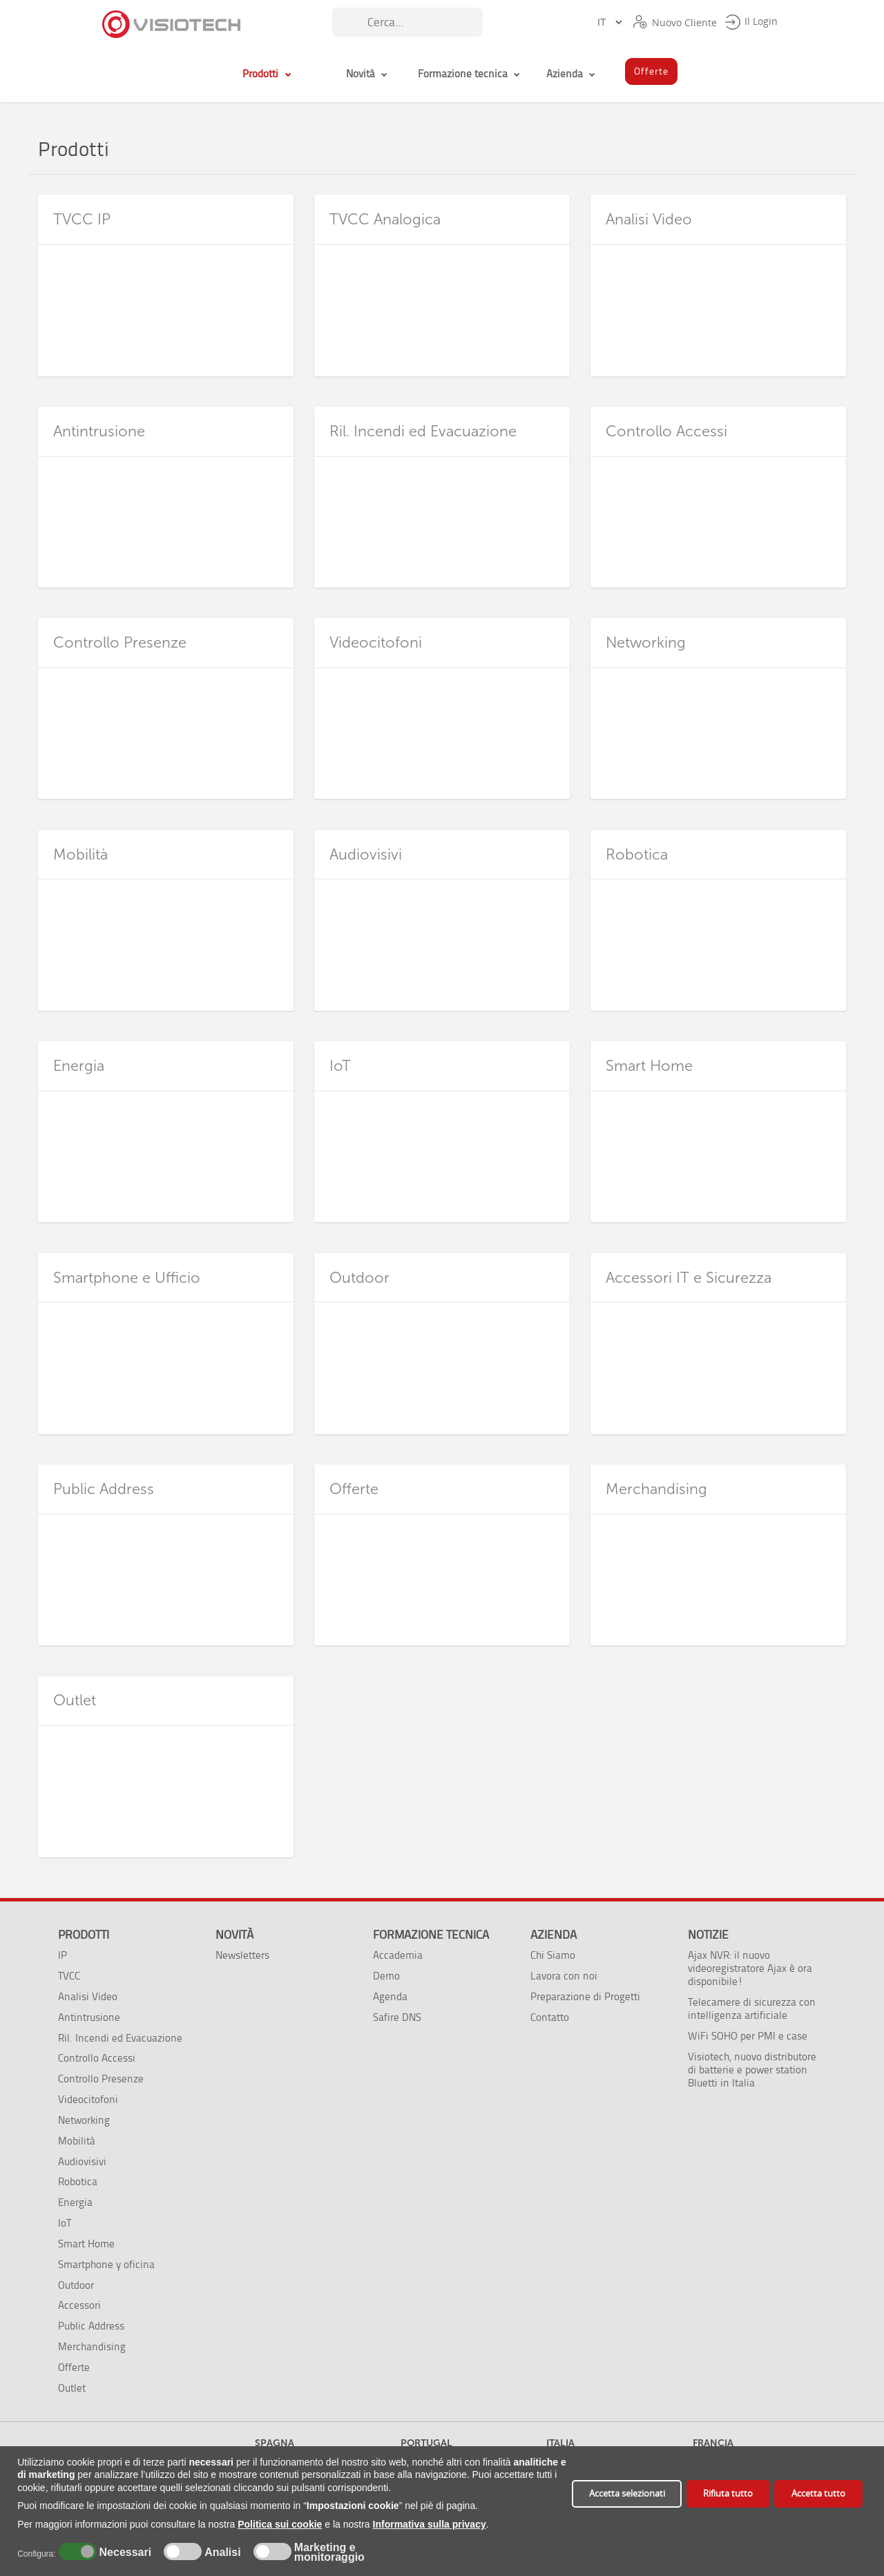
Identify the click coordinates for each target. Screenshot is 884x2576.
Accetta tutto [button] (818, 2493)
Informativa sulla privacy (429, 2524)
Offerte (74, 2367)
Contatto (549, 2017)
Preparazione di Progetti (585, 1996)
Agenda (390, 1996)
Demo (386, 1975)
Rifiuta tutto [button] (728, 2493)
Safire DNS (397, 2017)
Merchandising (92, 2346)
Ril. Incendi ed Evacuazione (120, 2037)
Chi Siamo (552, 1955)
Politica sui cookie (280, 2524)
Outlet (72, 2387)
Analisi (221, 2552)
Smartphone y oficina (106, 2264)
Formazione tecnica (431, 1934)
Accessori (79, 2305)
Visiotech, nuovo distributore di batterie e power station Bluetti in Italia (752, 2069)
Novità (234, 1934)
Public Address (91, 2325)
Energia (75, 2202)
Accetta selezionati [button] (627, 2493)
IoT (64, 2222)
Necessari (123, 2552)
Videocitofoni (88, 2099)
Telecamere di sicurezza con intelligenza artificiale (752, 2008)
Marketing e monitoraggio (329, 2552)
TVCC (69, 1975)
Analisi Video (87, 1996)
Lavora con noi (563, 1975)
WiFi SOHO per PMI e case (747, 2035)
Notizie (708, 1934)
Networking (84, 2120)
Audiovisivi (82, 2161)
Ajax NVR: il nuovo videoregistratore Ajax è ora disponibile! (750, 1968)
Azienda (553, 1934)
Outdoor (76, 2285)
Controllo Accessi (96, 2057)
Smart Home (86, 2243)
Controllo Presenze (101, 2078)
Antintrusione (89, 2017)
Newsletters (242, 1955)
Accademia (398, 1955)
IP (62, 1955)
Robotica (77, 2181)
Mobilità (76, 2140)
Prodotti (83, 1934)
